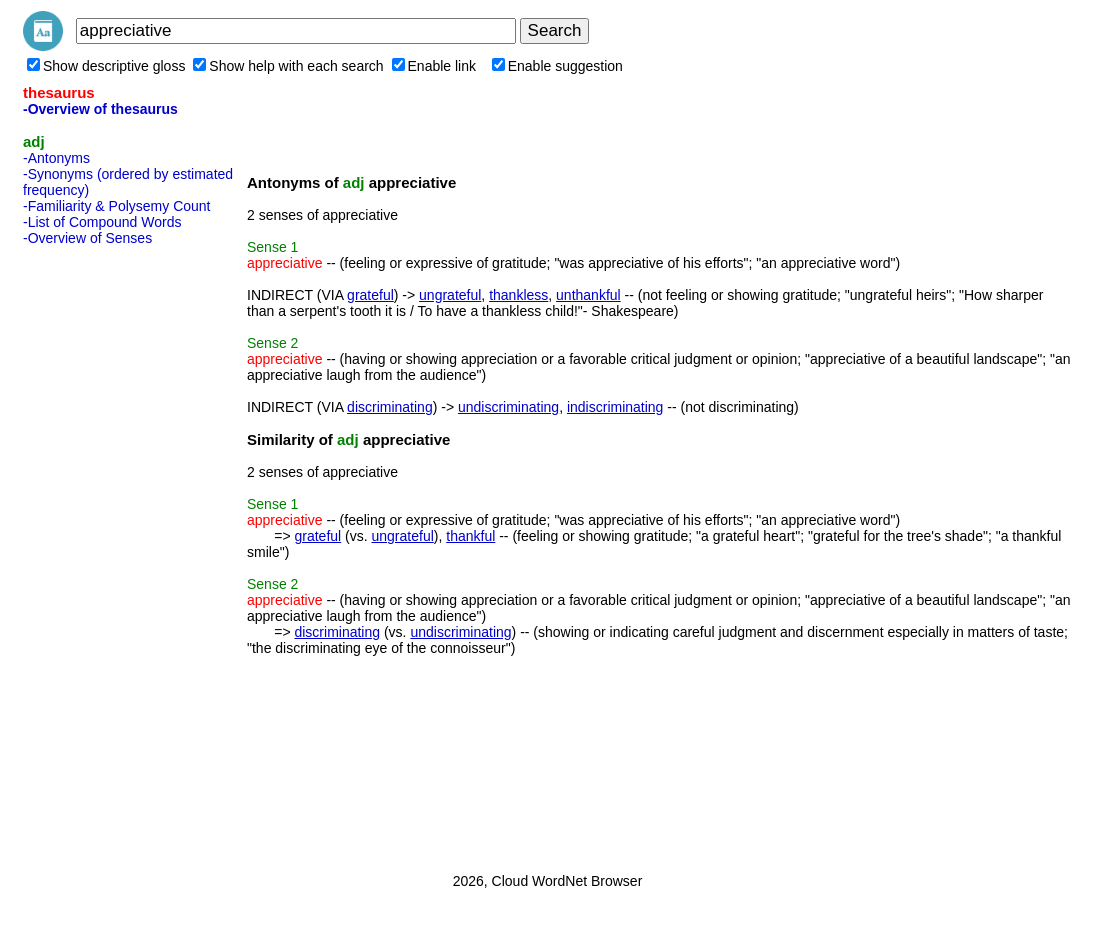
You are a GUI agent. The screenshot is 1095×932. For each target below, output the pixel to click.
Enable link (434, 66)
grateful (370, 295)
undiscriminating (508, 407)
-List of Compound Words (102, 222)
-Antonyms (56, 158)
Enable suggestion (557, 66)
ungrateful (450, 295)
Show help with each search (288, 66)
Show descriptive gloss (106, 66)
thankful (470, 536)
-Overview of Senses (87, 238)
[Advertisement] (103, 553)
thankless (518, 295)
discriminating (390, 407)
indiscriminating (615, 407)
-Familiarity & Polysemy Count (117, 206)
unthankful (588, 295)
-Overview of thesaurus (100, 109)
